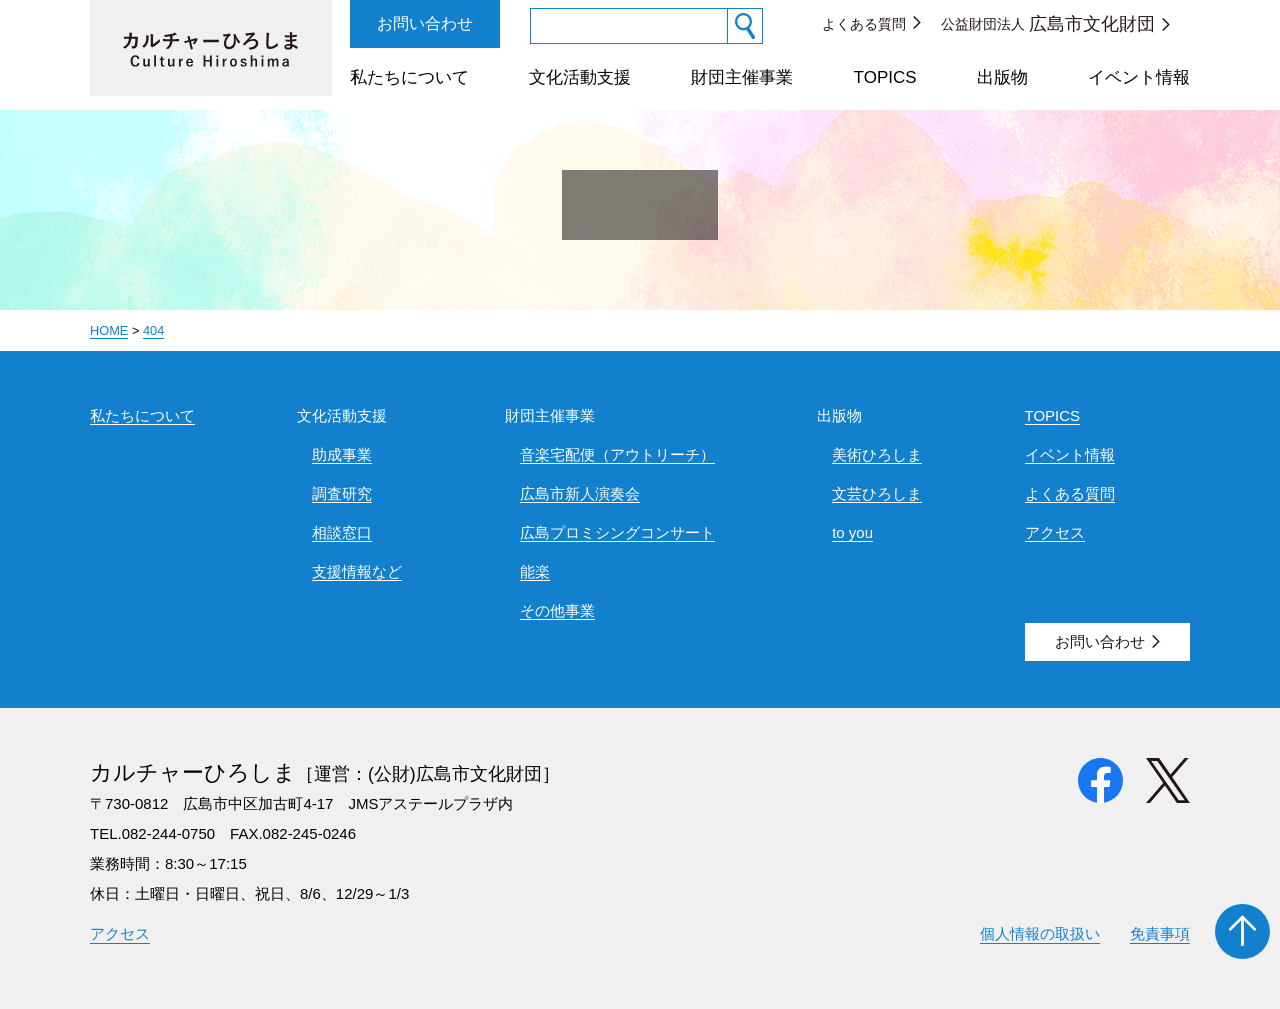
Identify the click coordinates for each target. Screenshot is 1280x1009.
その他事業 (557, 610)
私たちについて (409, 77)
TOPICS (885, 77)
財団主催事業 (742, 77)
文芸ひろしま (877, 493)
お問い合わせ (425, 23)
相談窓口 (342, 532)
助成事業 (342, 454)
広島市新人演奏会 (580, 493)
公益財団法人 (1048, 24)
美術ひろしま (877, 454)
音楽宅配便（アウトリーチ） (617, 454)
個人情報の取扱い (1040, 933)
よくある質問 (864, 24)
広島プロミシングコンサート (617, 532)
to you (852, 532)
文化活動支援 (580, 77)
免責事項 (1160, 933)
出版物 (1002, 77)
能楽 (535, 571)
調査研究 (342, 493)
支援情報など (357, 571)
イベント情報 (1139, 77)
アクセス (1055, 532)
